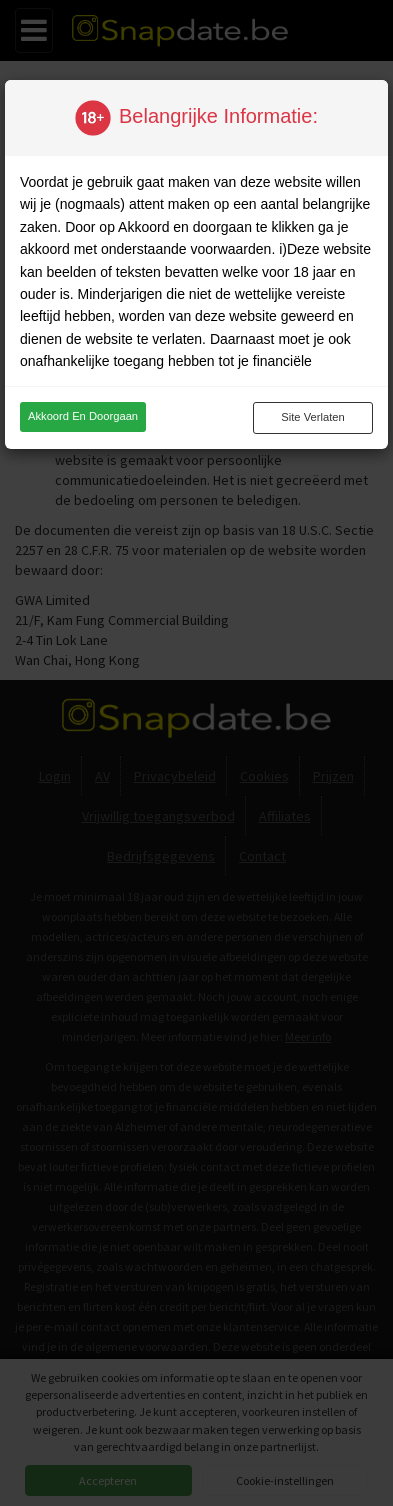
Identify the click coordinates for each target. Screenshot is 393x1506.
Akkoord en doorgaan (83, 416)
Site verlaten (312, 417)
